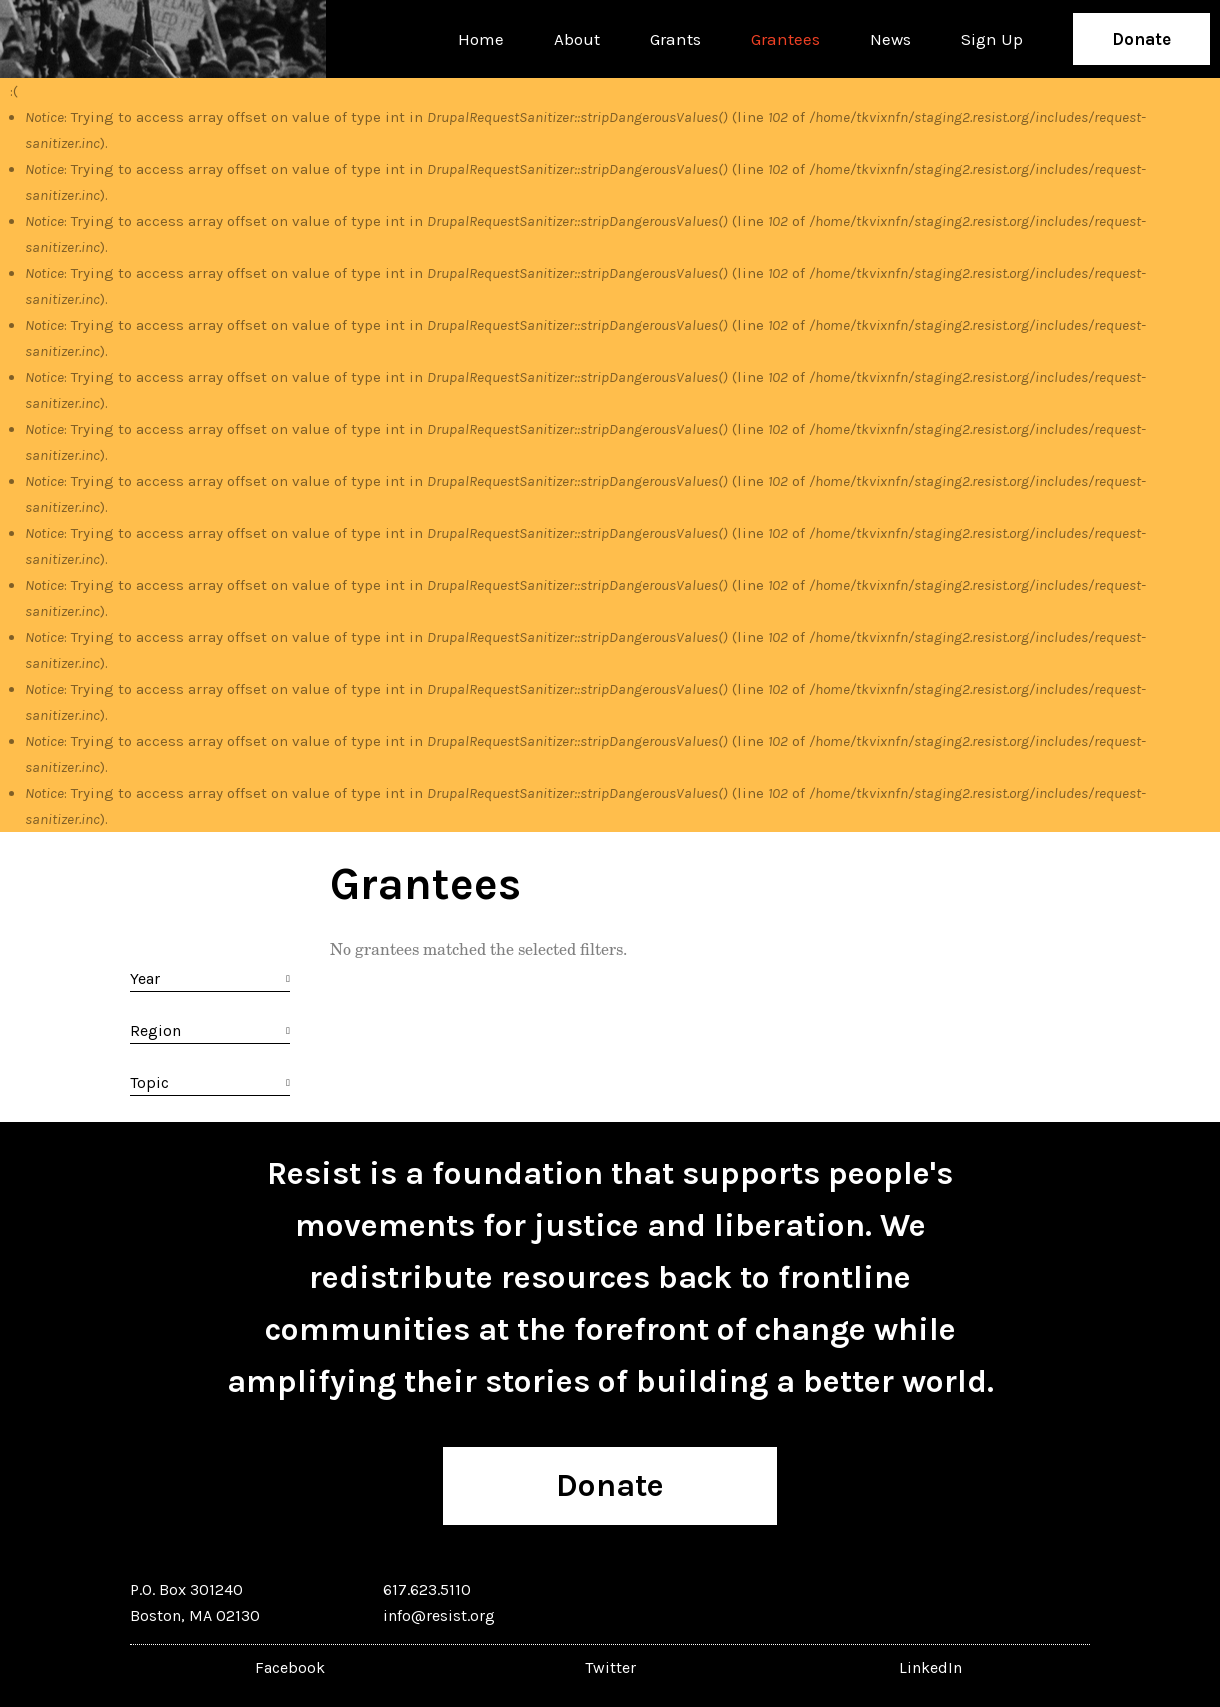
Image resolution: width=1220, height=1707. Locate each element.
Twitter (610, 1667)
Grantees (785, 39)
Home (481, 39)
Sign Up (992, 39)
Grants (675, 39)
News (890, 39)
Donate (1141, 39)
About (577, 39)
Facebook (290, 1667)
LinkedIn (930, 1667)
